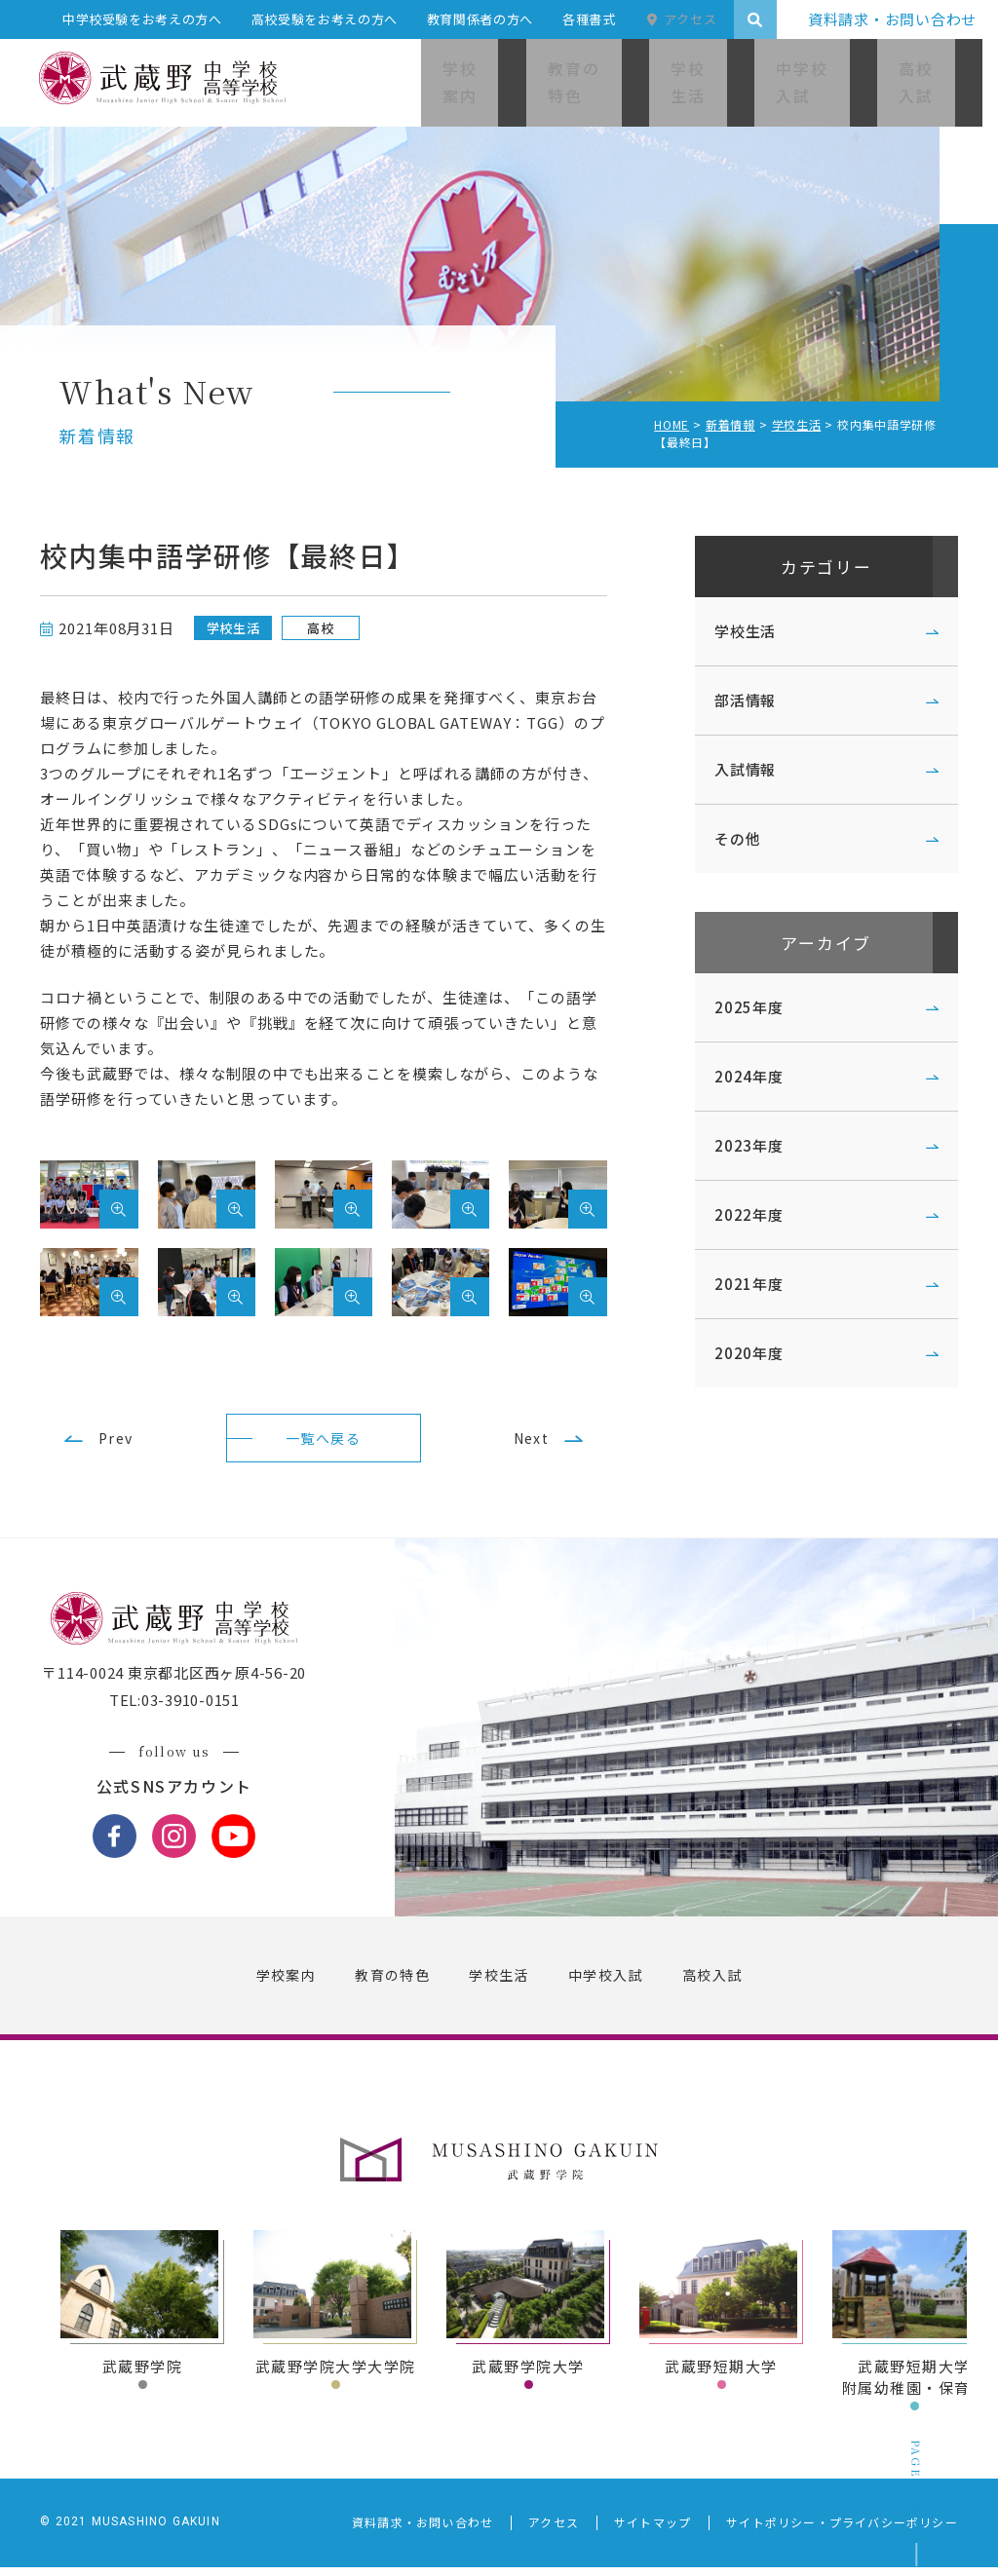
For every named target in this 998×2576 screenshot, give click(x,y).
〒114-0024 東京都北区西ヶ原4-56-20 (192, 1689)
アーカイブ (808, 951)
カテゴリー (808, 569)
